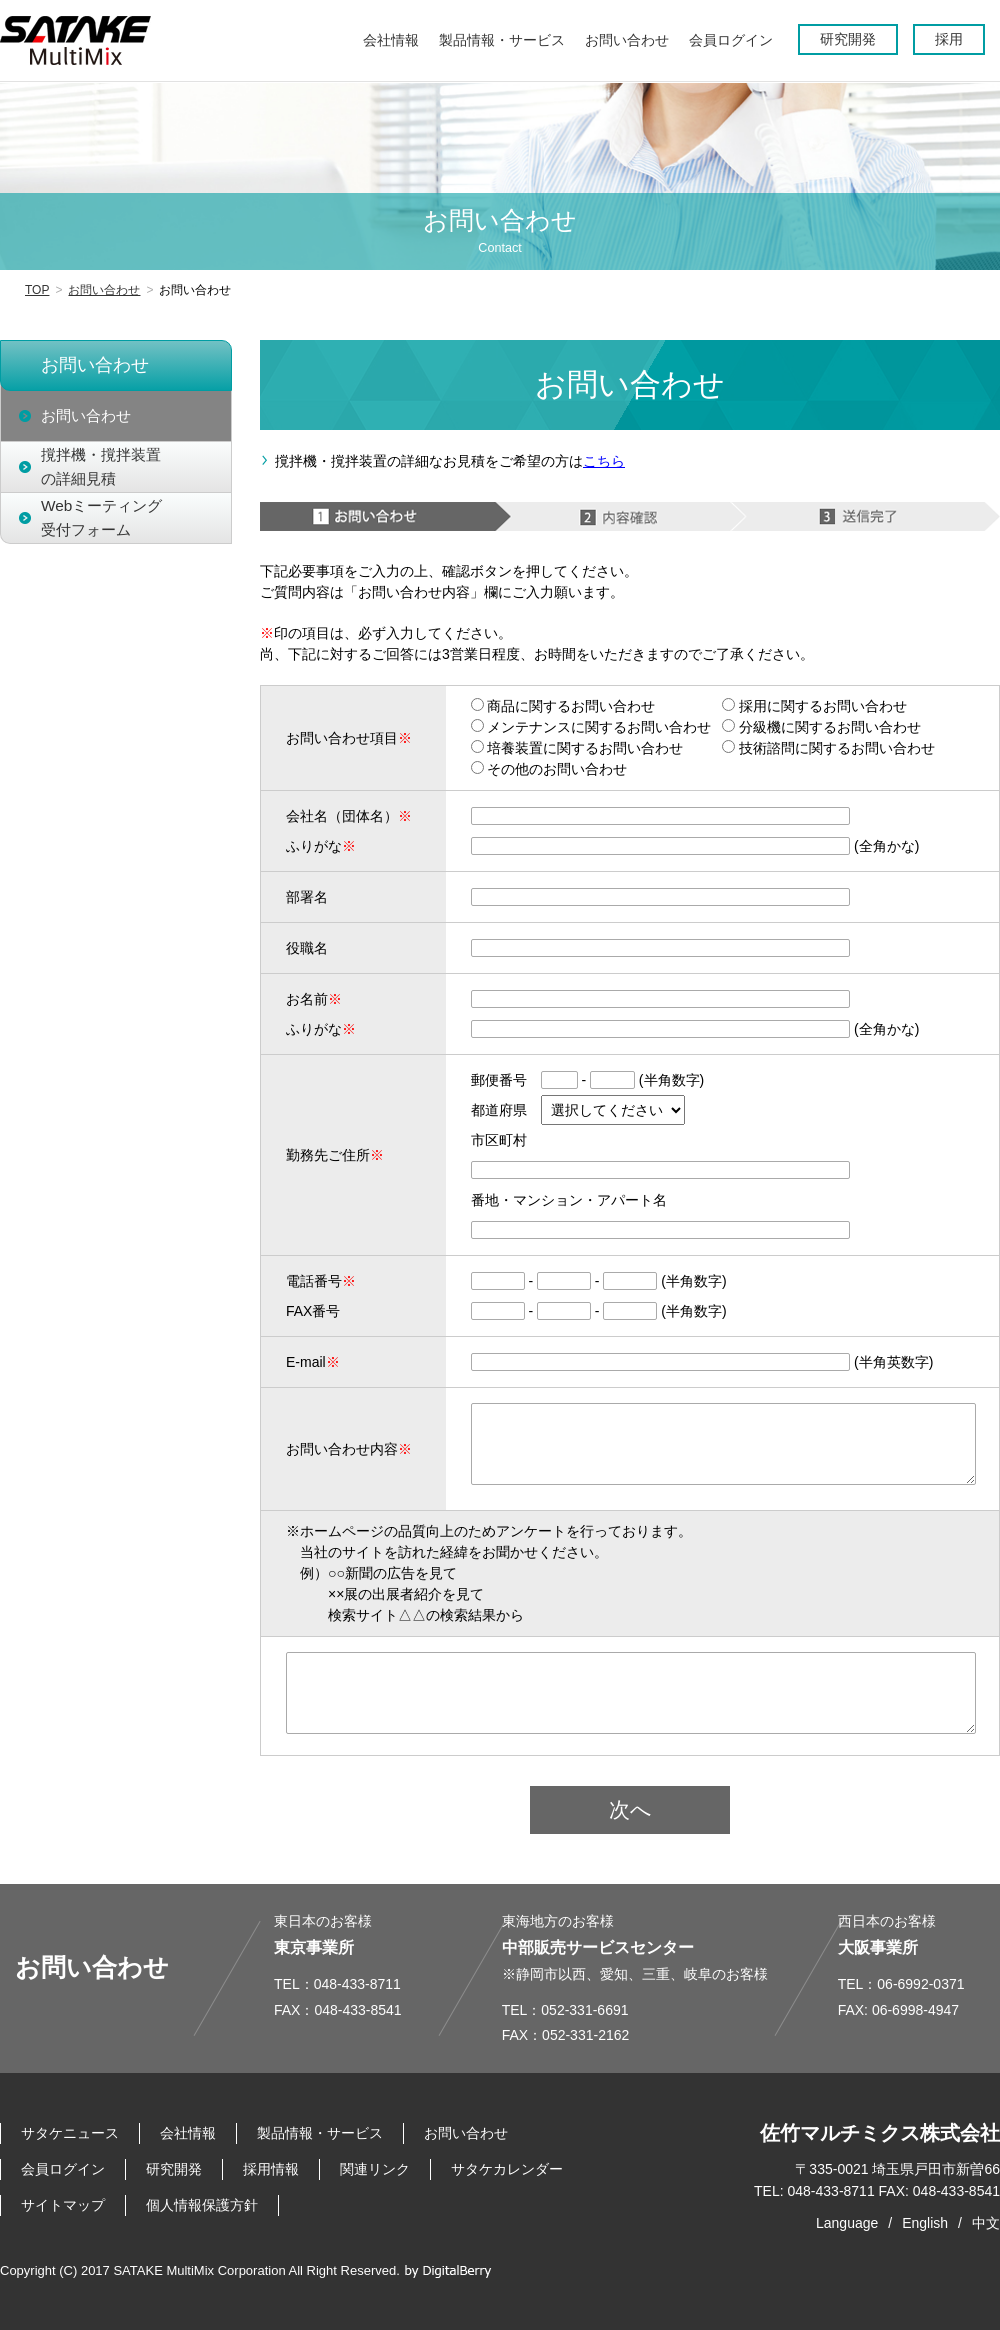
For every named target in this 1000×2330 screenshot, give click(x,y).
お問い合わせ (104, 290)
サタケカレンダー (507, 2169)
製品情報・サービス (320, 2133)
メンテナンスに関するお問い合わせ (591, 727)
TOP (37, 290)
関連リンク (375, 2169)
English (925, 2223)
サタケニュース (70, 2133)
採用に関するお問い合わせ (814, 706)
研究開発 (174, 2169)
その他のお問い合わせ (549, 769)
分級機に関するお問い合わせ (821, 727)
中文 (986, 2223)
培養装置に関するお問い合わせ (577, 748)
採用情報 (271, 2169)
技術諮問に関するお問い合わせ (828, 748)
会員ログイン (63, 2169)
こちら (604, 461)
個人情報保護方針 (202, 2205)
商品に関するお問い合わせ (563, 706)
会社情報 (188, 2133)
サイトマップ (63, 2205)
